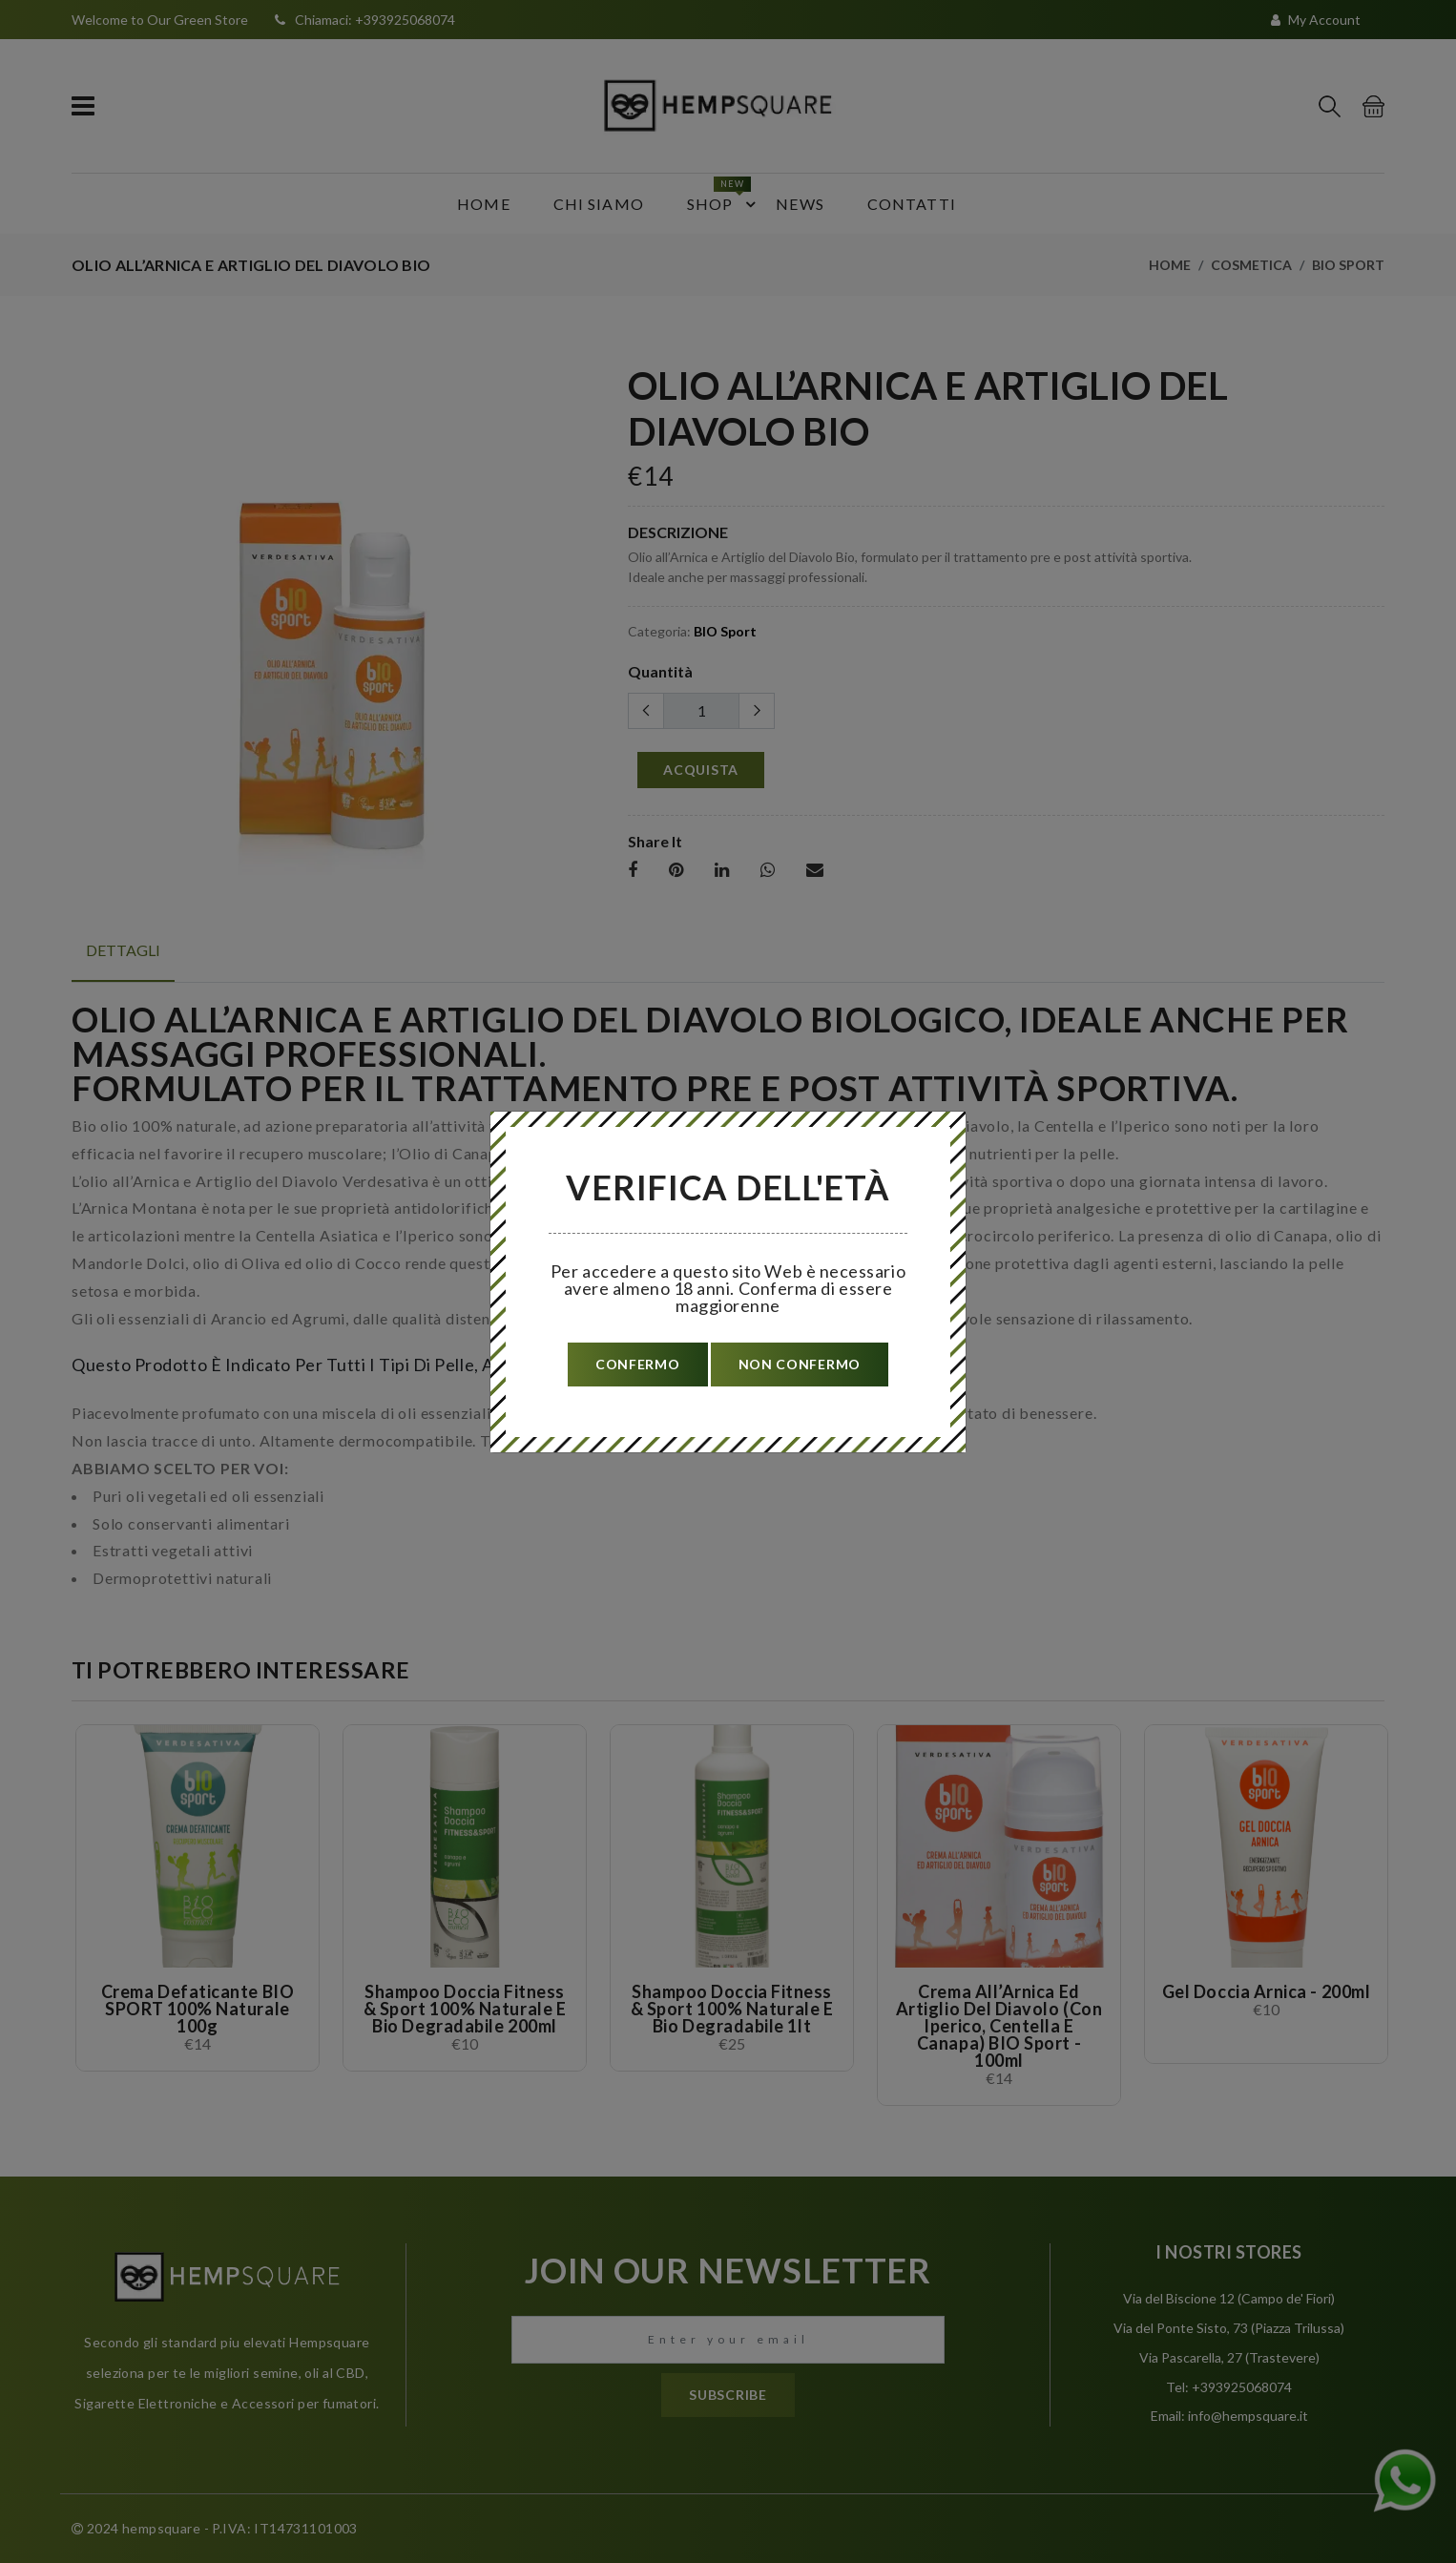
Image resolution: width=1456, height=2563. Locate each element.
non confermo (799, 1364)
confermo (637, 1364)
